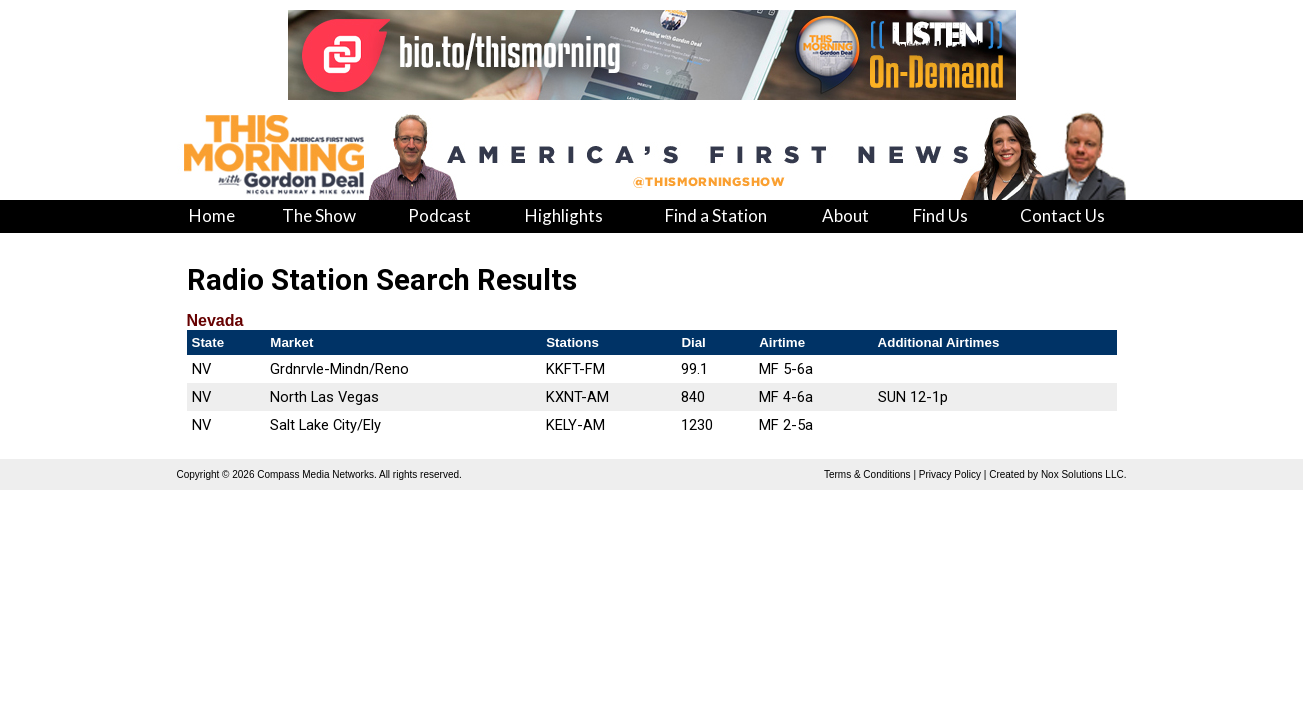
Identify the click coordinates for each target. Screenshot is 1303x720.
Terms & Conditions (867, 474)
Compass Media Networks (315, 474)
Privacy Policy (950, 474)
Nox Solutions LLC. (1084, 474)
